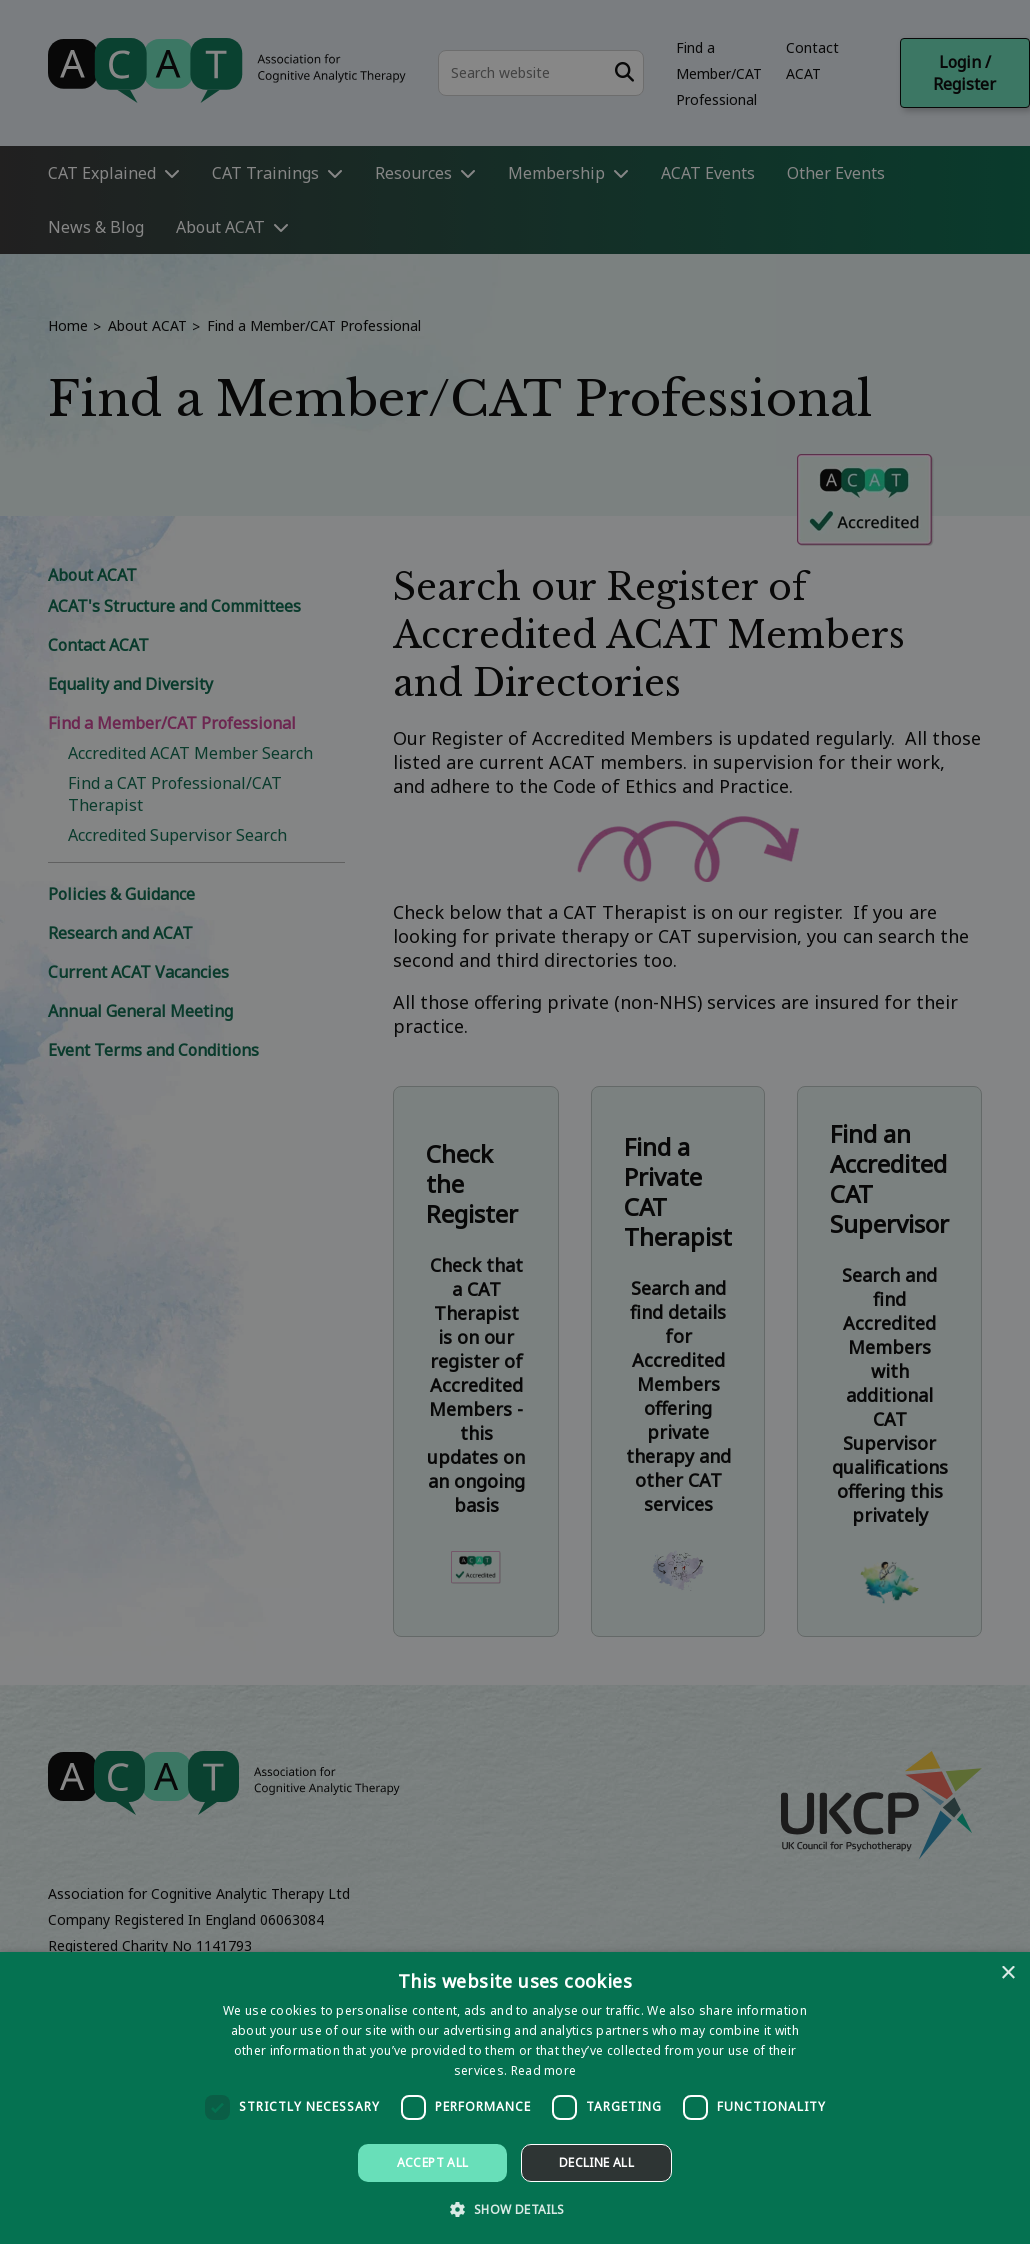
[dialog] (515, 2098)
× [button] (1007, 1973)
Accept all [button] (433, 2162)
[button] (514, 2208)
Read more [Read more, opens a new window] (544, 2070)
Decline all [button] (596, 2162)
